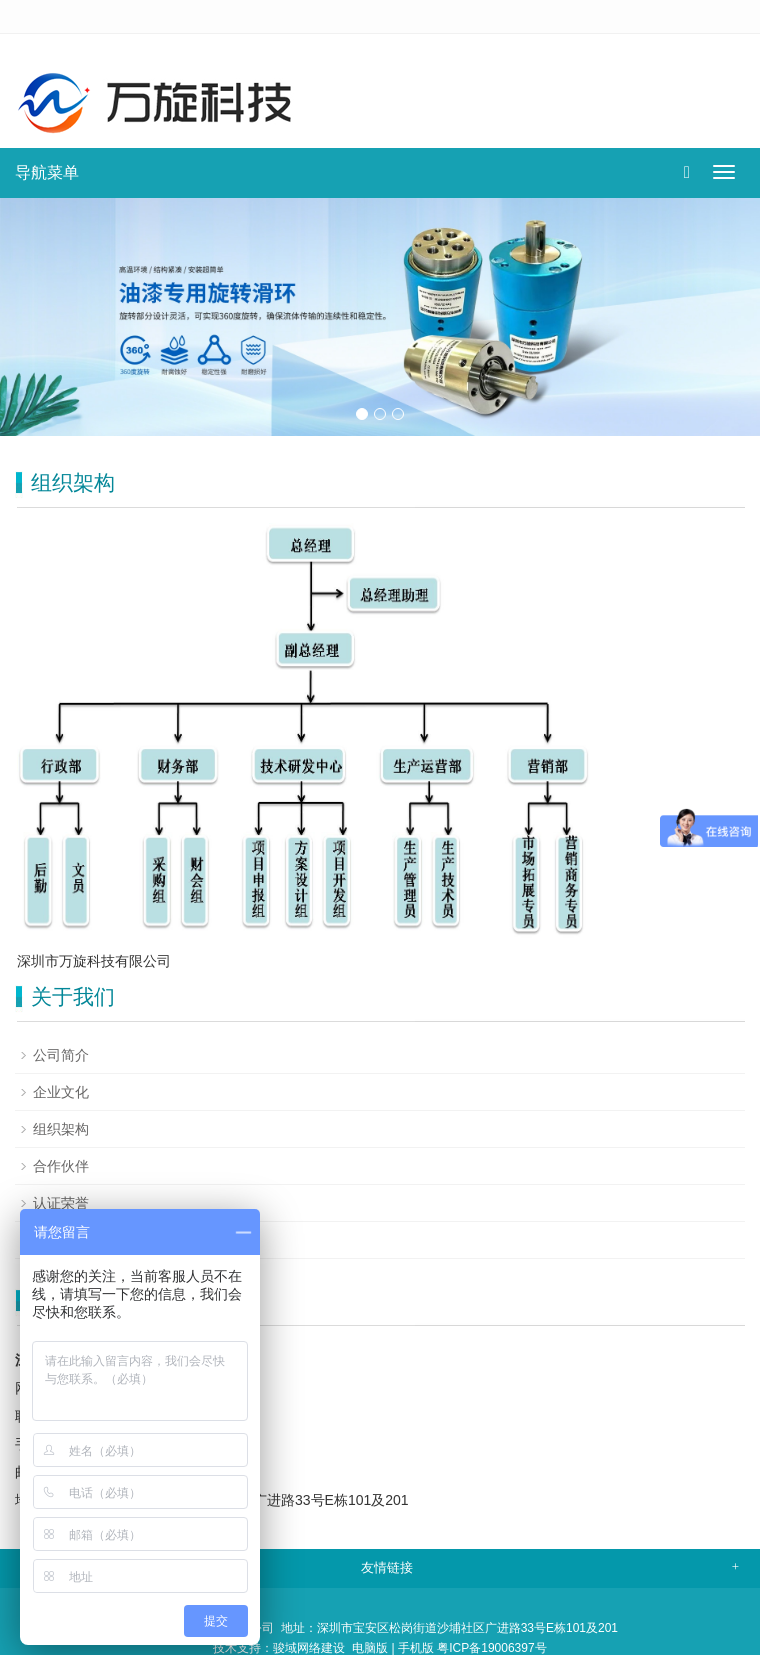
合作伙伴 (61, 1166)
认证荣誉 (61, 1203)
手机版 (416, 1648)
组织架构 (61, 1129)
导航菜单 (47, 172)
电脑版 (370, 1648)
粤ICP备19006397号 (491, 1648)
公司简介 (61, 1055)
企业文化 (61, 1092)
